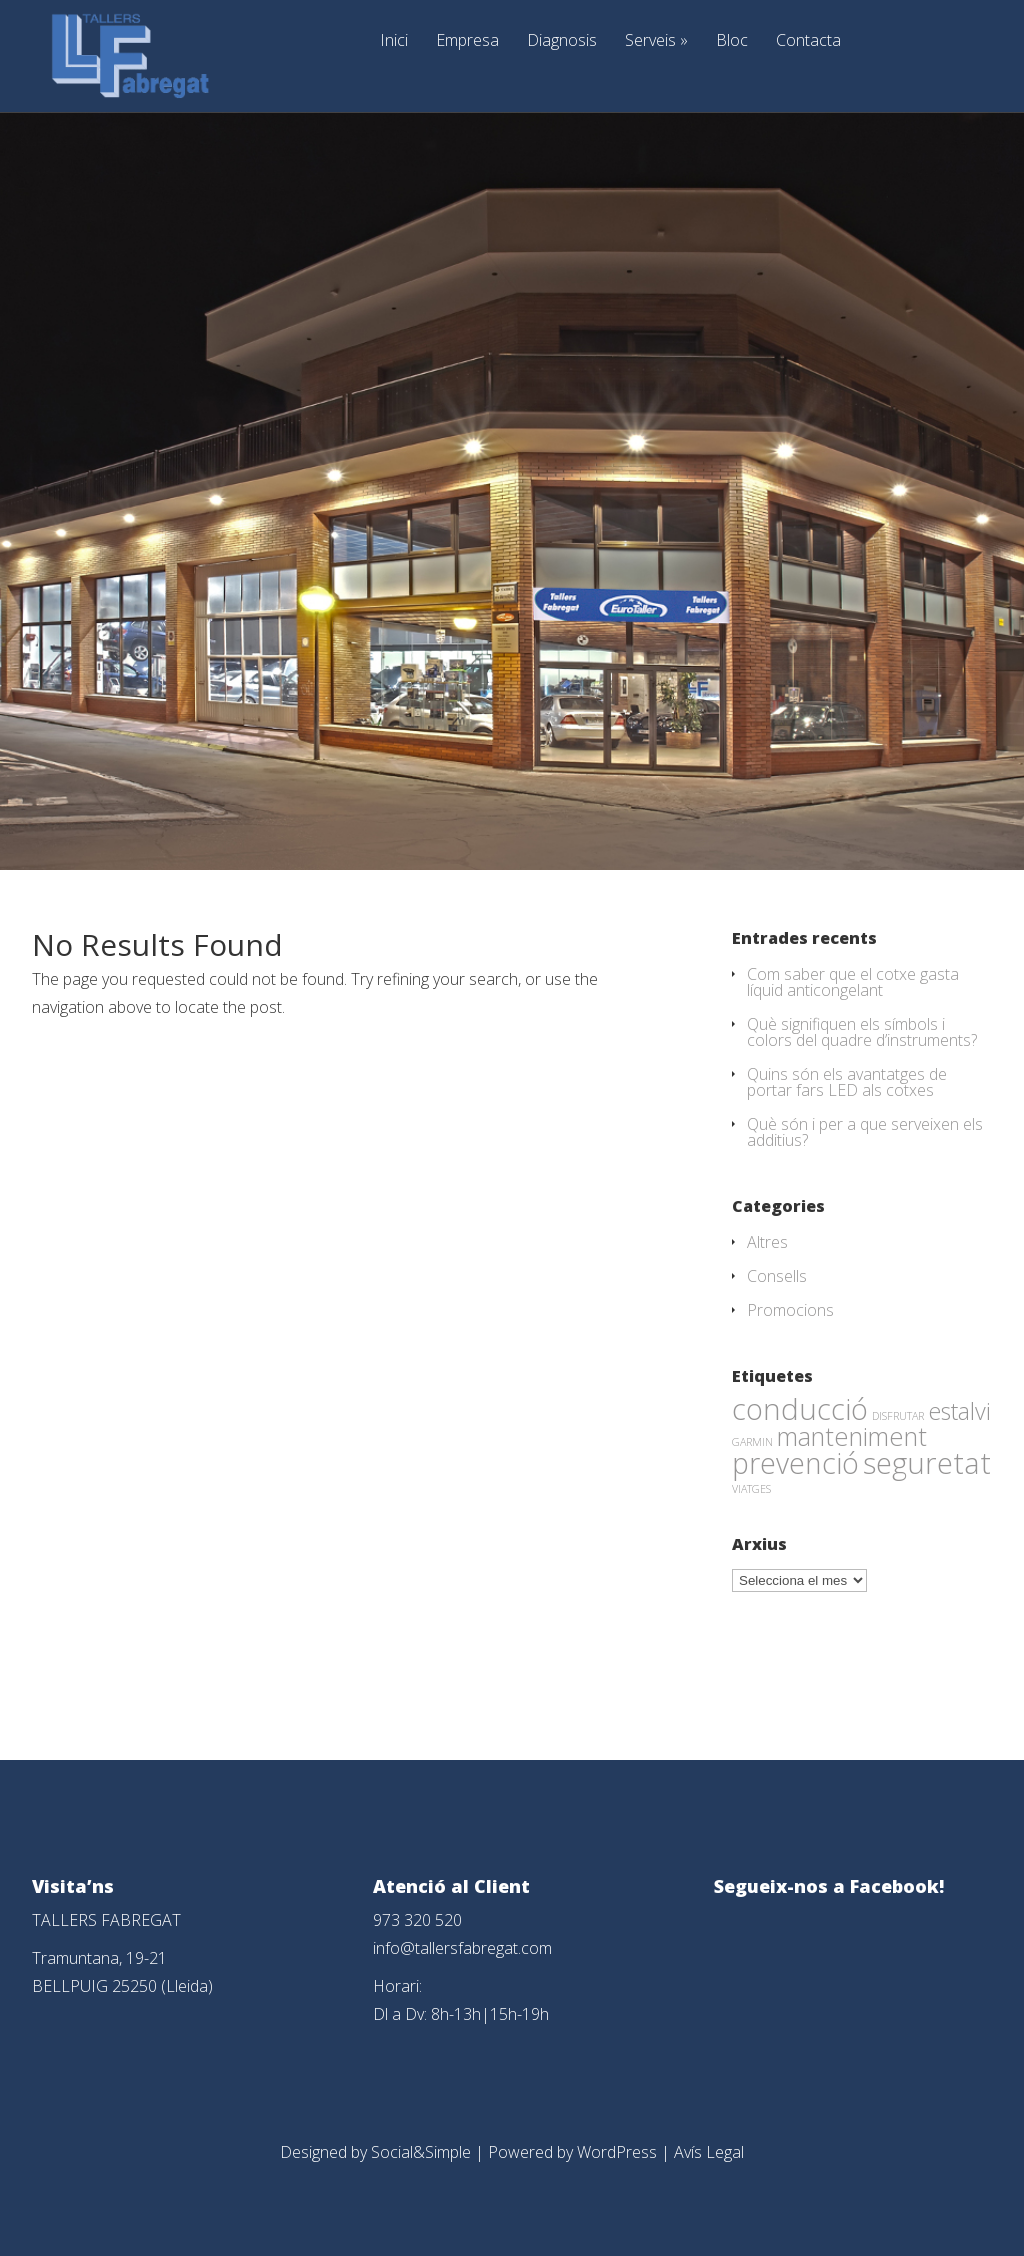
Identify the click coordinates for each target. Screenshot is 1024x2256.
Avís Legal (709, 2152)
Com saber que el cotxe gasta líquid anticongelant (853, 982)
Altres (767, 1242)
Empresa (467, 41)
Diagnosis (562, 41)
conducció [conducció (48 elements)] (800, 1408)
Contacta (808, 41)
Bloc (732, 41)
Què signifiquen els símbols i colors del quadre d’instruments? (862, 1032)
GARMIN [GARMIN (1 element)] (752, 1442)
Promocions (790, 1310)
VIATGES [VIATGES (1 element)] (751, 1489)
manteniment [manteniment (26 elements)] (852, 1436)
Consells (777, 1276)
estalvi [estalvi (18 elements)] (959, 1411)
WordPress (617, 2152)
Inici (394, 41)
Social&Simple (421, 2152)
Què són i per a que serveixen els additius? (865, 1132)
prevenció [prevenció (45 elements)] (795, 1463)
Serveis (656, 41)
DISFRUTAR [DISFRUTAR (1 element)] (898, 1416)
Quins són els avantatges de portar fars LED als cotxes (847, 1082)
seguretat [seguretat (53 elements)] (927, 1463)
